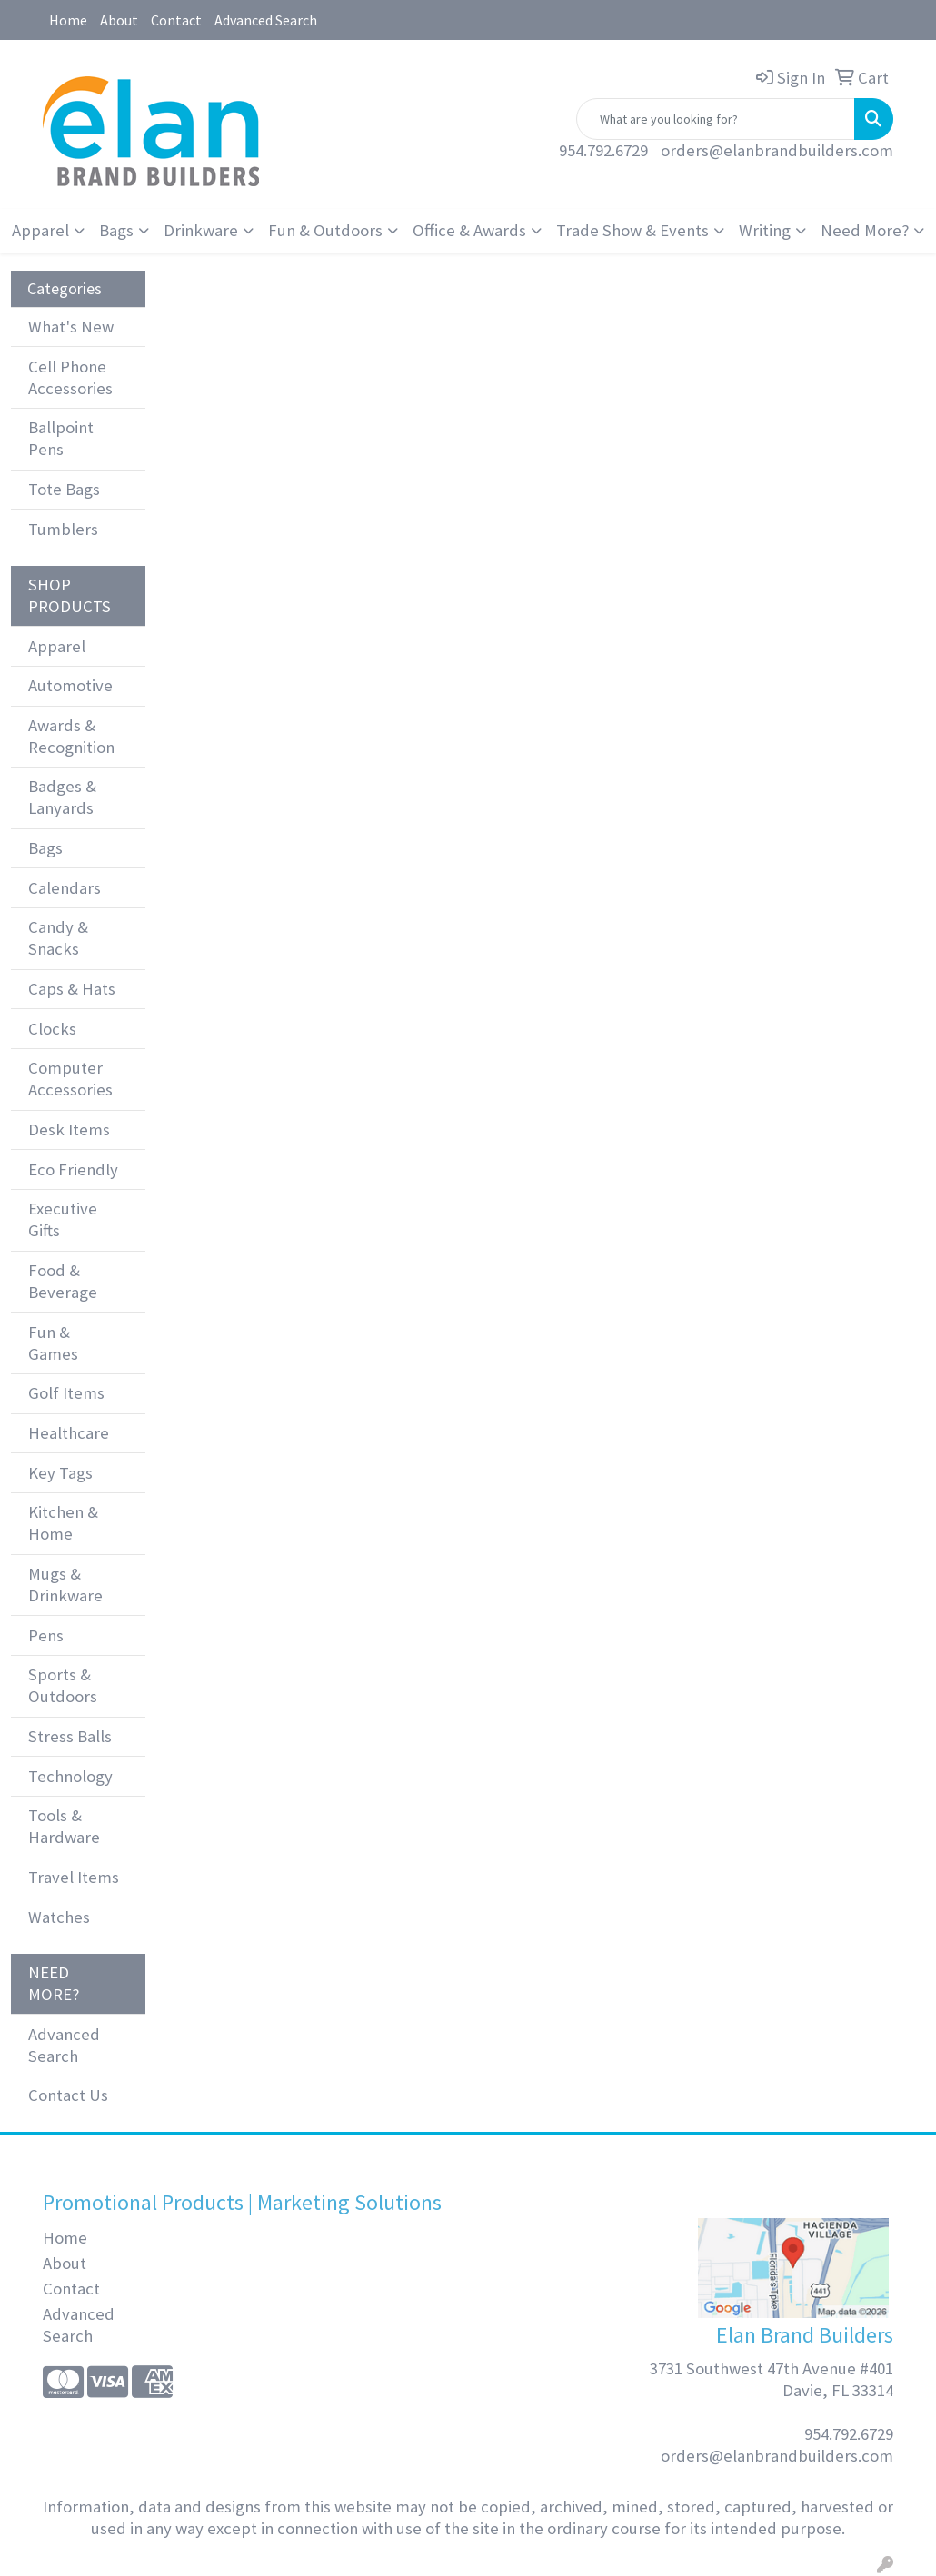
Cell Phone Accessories (70, 377)
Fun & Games (53, 1343)
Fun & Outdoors (325, 230)
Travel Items (73, 1877)
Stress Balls (70, 1736)
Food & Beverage (62, 1281)
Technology (70, 1776)
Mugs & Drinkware (65, 1584)
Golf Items (66, 1392)
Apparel (40, 230)
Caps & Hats (71, 988)
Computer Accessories (70, 1078)
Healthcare (68, 1432)
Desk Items (69, 1129)
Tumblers (63, 529)
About (119, 20)
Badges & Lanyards (62, 797)
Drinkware (201, 230)
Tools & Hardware (64, 1826)
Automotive (70, 685)
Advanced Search (265, 20)
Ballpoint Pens (61, 438)
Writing (765, 230)
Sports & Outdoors (62, 1685)
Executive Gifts (62, 1219)
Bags (116, 230)
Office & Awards (469, 230)
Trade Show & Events (632, 230)
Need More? (865, 230)
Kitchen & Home (63, 1522)
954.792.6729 (603, 150)
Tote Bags (64, 489)
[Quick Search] (715, 119)
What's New (71, 326)
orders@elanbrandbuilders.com (777, 150)
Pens (46, 1635)
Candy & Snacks (58, 937)
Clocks (52, 1028)
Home (68, 20)
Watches (59, 1917)
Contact (176, 20)
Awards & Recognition (71, 736)
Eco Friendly (73, 1169)
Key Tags (60, 1472)
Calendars (64, 887)
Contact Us (68, 2095)
